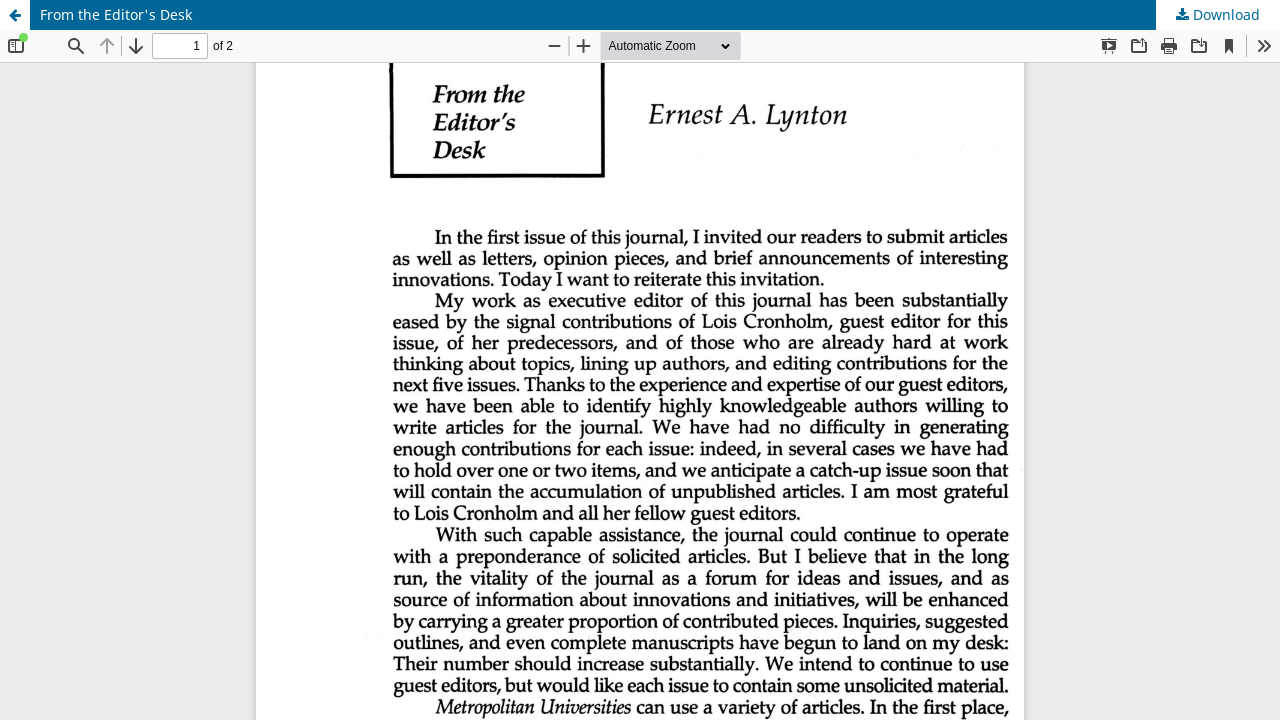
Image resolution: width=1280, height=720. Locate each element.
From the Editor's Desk (116, 14)
